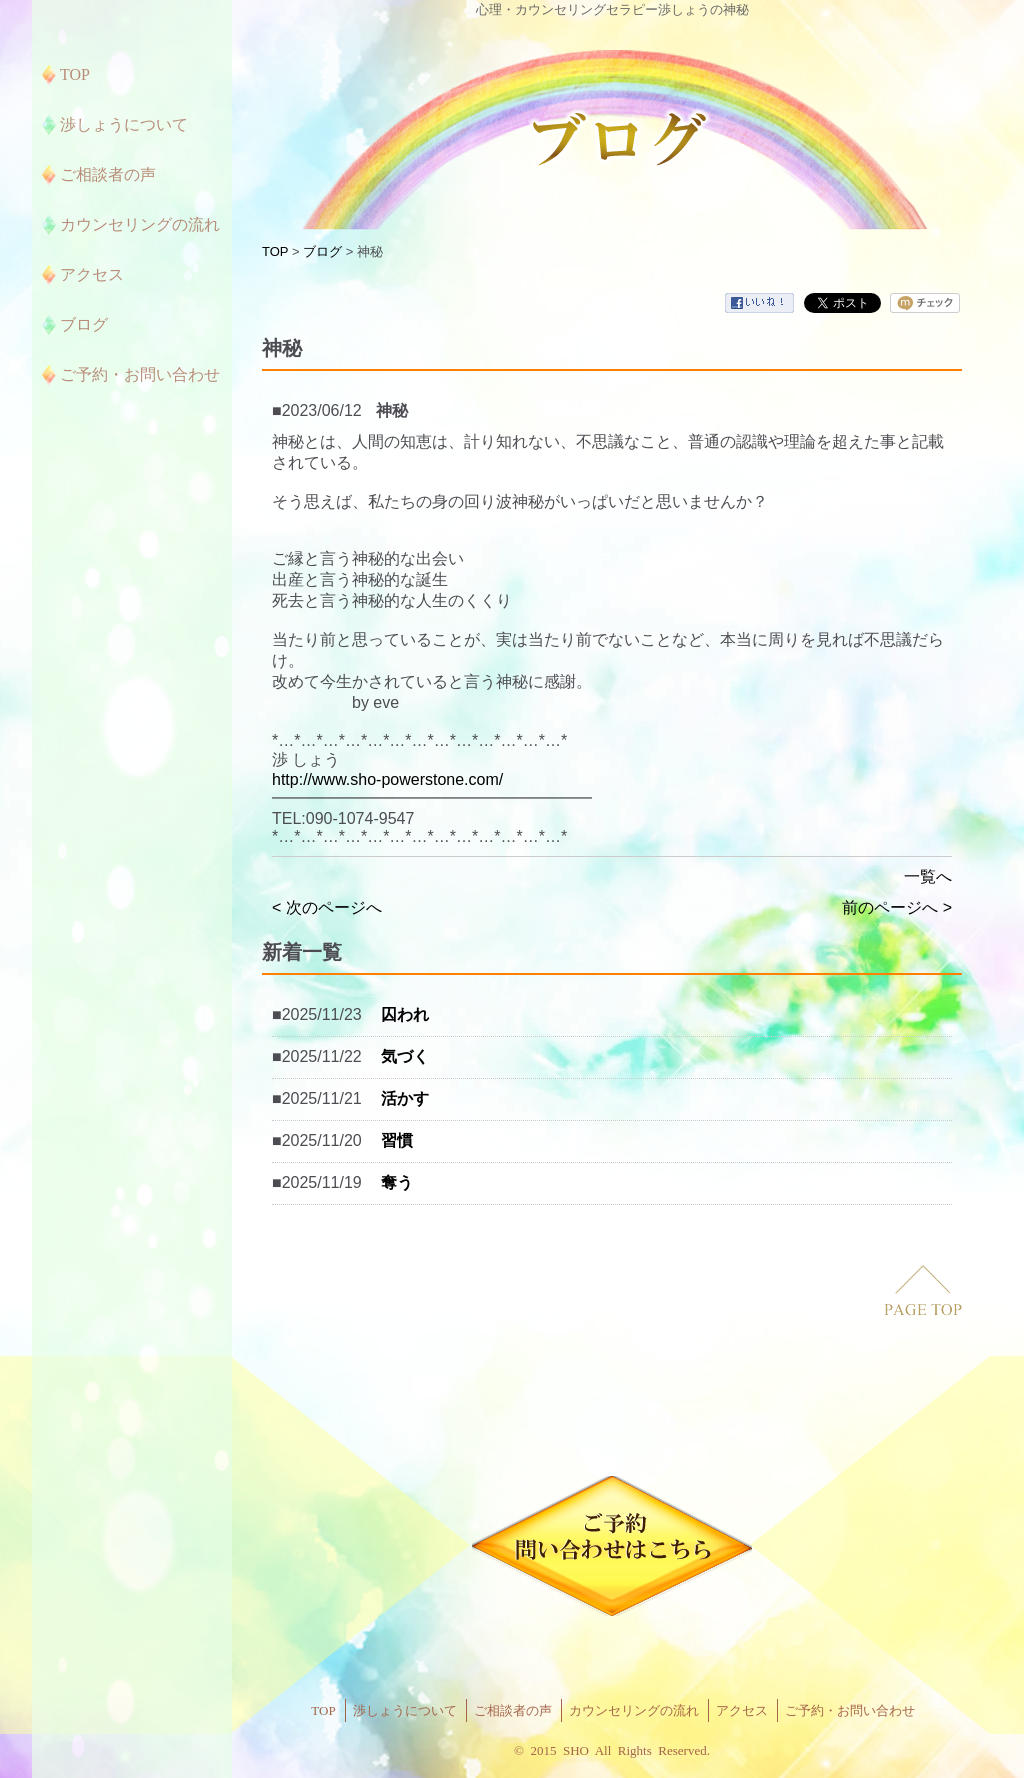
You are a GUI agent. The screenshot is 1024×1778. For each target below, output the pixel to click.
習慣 (397, 1140)
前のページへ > (897, 907)
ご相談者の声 (513, 1710)
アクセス (742, 1710)
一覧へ (928, 876)
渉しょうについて (405, 1710)
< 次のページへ (327, 907)
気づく (405, 1056)
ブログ (322, 251)
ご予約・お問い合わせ (850, 1710)
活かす (405, 1098)
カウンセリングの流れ (634, 1710)
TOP (275, 251)
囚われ (405, 1014)
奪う (397, 1182)
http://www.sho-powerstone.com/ (387, 779)
